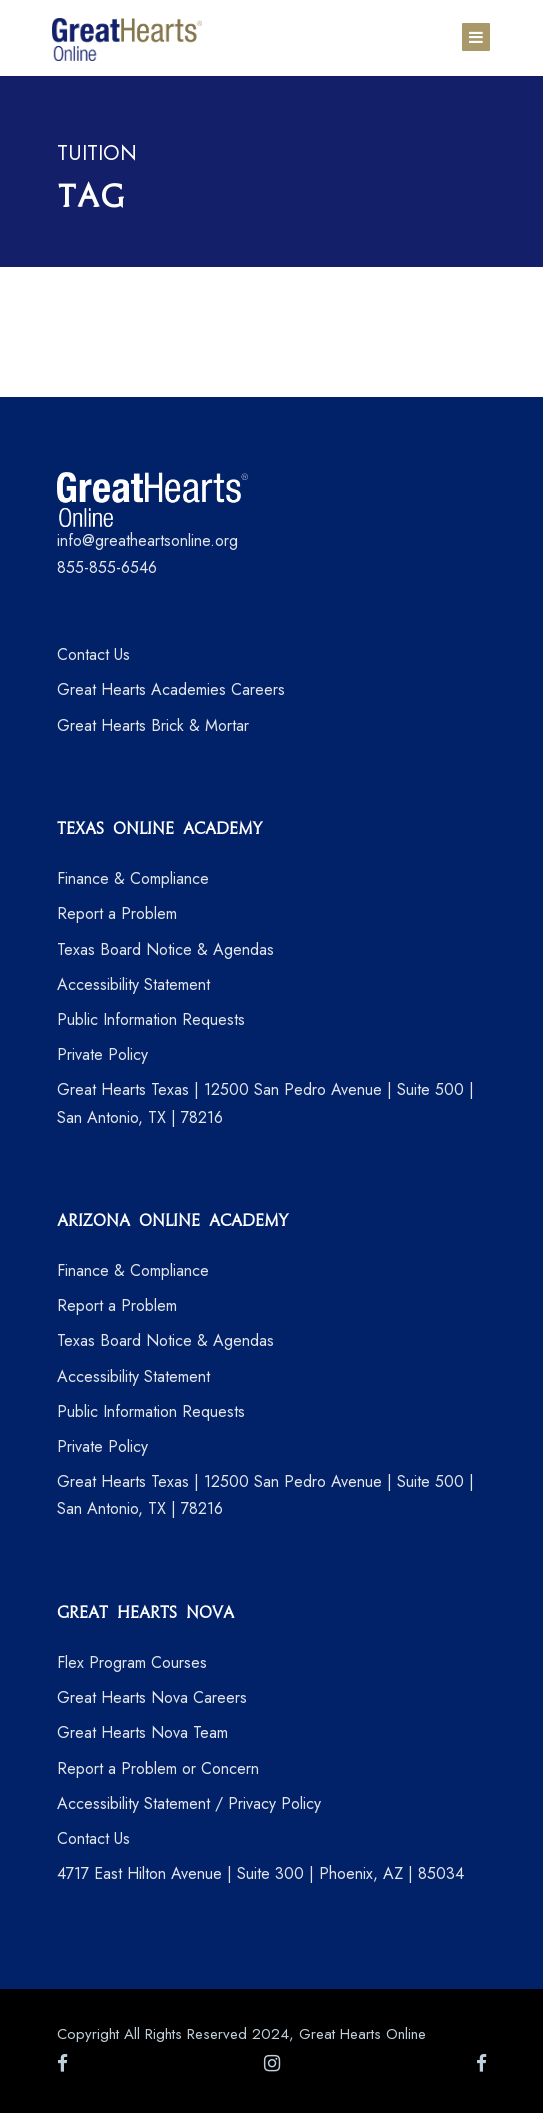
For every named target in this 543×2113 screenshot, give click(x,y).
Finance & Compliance (133, 878)
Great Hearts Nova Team (142, 1732)
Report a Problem (117, 913)
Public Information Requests (151, 1019)
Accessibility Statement (133, 984)
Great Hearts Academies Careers (171, 689)
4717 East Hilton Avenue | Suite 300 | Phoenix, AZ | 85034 (260, 1873)
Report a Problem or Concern (158, 1768)
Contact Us (93, 654)
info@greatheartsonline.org (147, 540)
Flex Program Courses (132, 1662)
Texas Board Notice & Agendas (165, 949)
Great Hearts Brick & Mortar (153, 725)
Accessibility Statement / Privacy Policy (189, 1803)
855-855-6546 (107, 567)
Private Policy (102, 1054)
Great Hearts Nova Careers (152, 1697)
